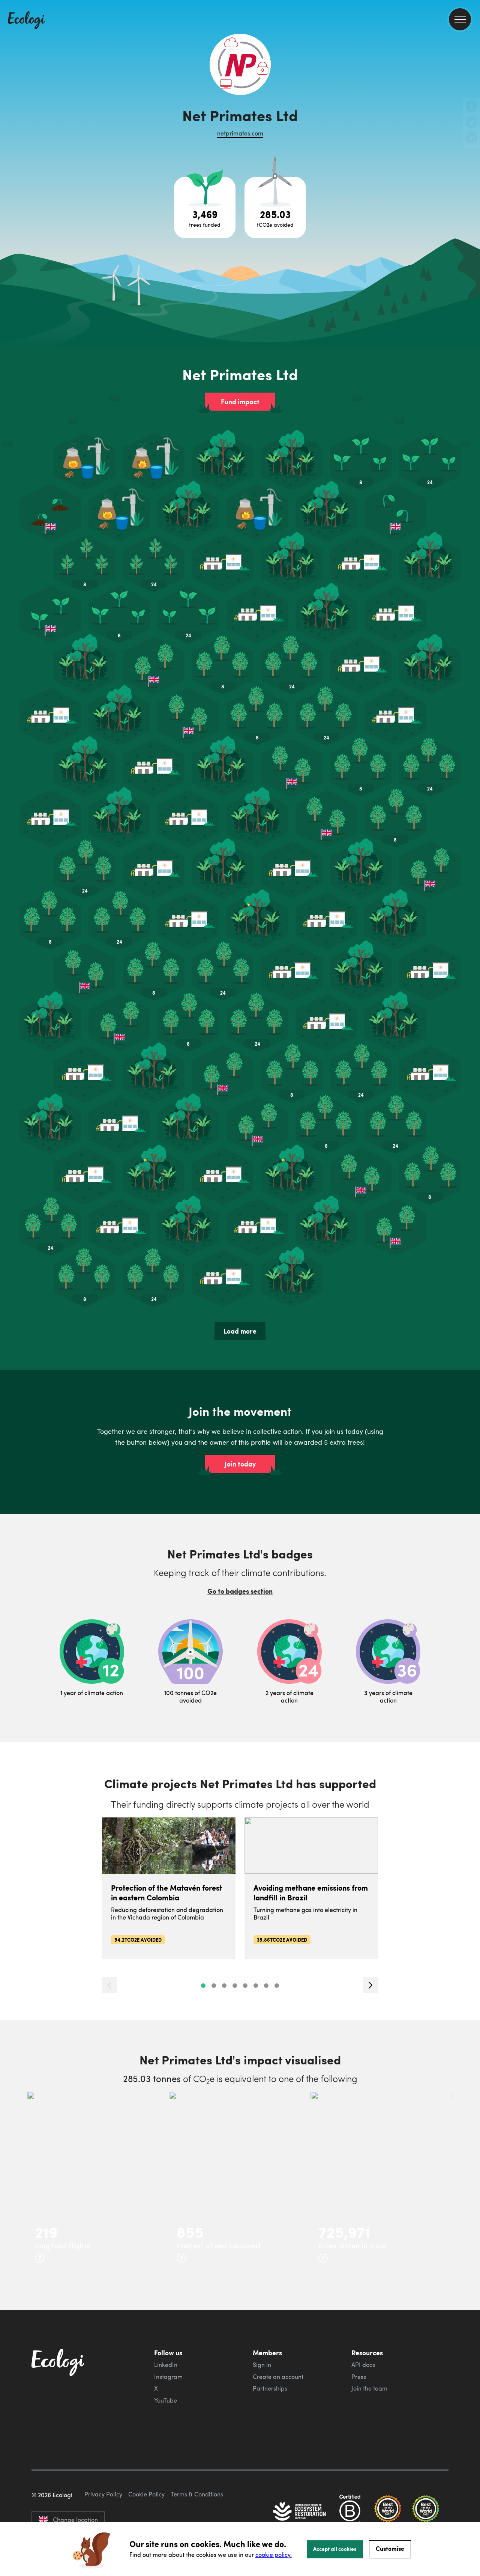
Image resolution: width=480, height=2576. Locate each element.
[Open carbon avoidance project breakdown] (275, 207)
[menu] (460, 19)
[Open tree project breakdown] (205, 207)
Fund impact (240, 401)
